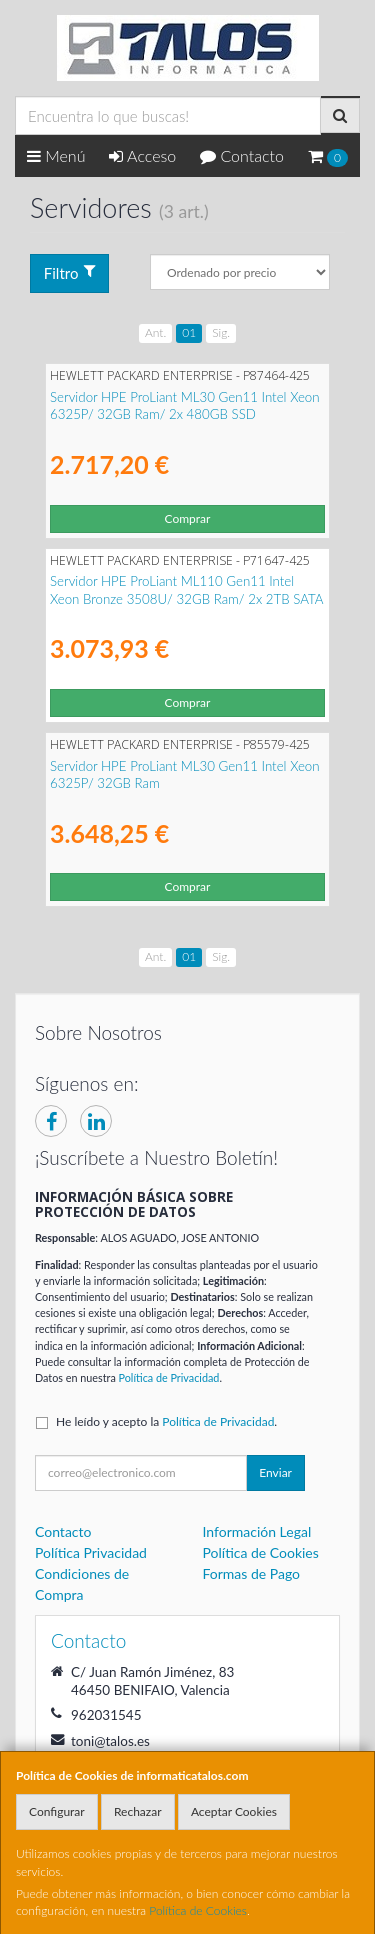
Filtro (70, 272)
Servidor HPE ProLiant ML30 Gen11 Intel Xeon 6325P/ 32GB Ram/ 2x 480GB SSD (185, 405)
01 (189, 332)
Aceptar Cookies (234, 1811)
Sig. (221, 332)
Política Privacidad (91, 1552)
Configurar (57, 1811)
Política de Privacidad (169, 1377)
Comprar (188, 518)
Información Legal (257, 1531)
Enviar (275, 1472)
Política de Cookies (198, 1910)
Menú (56, 155)
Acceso (142, 155)
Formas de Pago (252, 1573)
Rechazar (138, 1811)
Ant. (155, 332)
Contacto (242, 155)
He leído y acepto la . (166, 1421)
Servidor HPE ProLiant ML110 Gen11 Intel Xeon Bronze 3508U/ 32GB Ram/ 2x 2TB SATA (186, 589)
